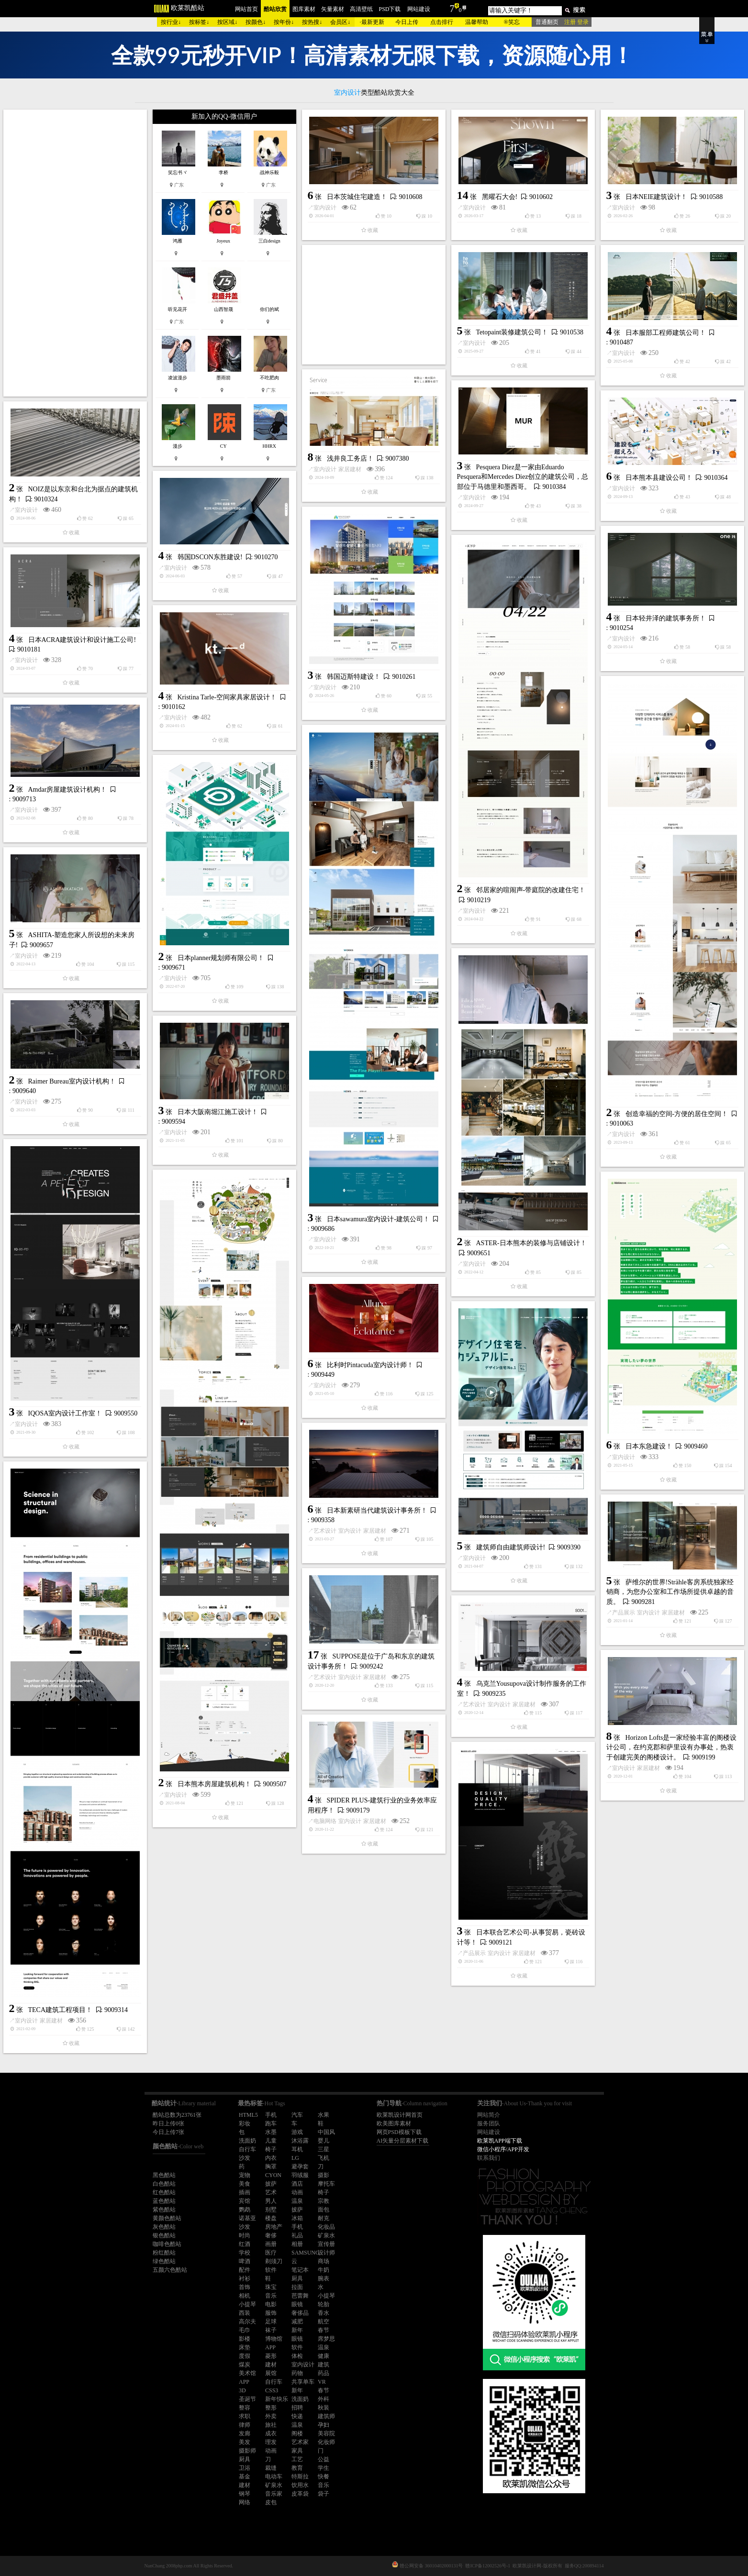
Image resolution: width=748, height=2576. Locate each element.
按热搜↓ (312, 22)
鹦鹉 (244, 2209)
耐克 (323, 2218)
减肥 (297, 2321)
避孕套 (300, 2166)
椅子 (271, 2149)
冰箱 (297, 2218)
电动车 (273, 2476)
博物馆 (273, 2338)
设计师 (326, 2252)
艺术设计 (324, 1530)
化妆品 (326, 2226)
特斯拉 (300, 2476)
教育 (297, 2468)
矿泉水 (326, 2235)
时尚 (244, 2235)
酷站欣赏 (275, 9)
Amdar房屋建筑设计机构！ (67, 789)
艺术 (271, 2192)
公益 (323, 2459)
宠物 (244, 2175)
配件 (244, 2269)
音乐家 (273, 2493)
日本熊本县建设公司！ (658, 477)
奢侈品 (300, 2313)
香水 (323, 2313)
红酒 (244, 2244)
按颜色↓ (256, 22)
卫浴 (244, 2468)
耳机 (297, 2149)
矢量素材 (332, 9)
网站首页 (246, 9)
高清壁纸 (361, 9)
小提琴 (326, 2295)
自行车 (247, 2149)
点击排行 (441, 22)
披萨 (271, 2183)
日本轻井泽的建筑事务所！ (665, 618)
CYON (273, 2175)
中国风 (326, 2132)
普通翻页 (547, 22)
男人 (271, 2201)
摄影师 (247, 2450)
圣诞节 (247, 2399)
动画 (297, 2192)
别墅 (271, 2209)
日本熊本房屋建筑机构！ (214, 1784)
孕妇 (323, 2424)
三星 (323, 2149)
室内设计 (324, 207)
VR (322, 2381)
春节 (323, 2330)
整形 (271, 2407)
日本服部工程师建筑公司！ (665, 332)
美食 (244, 2183)
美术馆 (247, 2373)
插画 (244, 2192)
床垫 (244, 2347)
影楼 (244, 2338)
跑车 (271, 2123)
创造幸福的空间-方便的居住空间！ (676, 1113)
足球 (271, 2321)
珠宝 (271, 2287)
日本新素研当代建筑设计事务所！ (377, 1510)
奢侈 (271, 2235)
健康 (323, 2356)
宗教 (323, 2201)
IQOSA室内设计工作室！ (65, 1413)
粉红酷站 (164, 2252)
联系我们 (488, 2158)
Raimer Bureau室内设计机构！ (72, 1081)
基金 (244, 2476)
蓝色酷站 (164, 2201)
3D (242, 2390)
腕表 (323, 2278)
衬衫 (244, 2278)
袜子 (271, 2330)
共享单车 (302, 2381)
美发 (244, 2442)
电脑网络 (324, 1821)
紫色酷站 (164, 2209)
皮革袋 (300, 2493)
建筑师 (326, 2416)
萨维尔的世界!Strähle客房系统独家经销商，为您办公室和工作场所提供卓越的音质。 (670, 1592)
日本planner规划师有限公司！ (221, 958)
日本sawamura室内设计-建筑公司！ (378, 1219)
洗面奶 (247, 2140)
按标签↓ (199, 22)
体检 (297, 2356)
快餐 (323, 2476)
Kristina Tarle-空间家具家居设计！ (227, 697)
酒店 (297, 2183)
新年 (297, 2330)
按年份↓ (284, 22)
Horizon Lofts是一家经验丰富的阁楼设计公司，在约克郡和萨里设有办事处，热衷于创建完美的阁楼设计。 (671, 1747)
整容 (244, 2407)
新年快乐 (276, 2399)
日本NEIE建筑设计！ (656, 196)
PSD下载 (390, 9)
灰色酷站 (164, 2226)
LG (295, 2158)
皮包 (271, 2502)
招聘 (297, 2407)
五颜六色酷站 (170, 2269)
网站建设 (418, 9)
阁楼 (297, 2433)
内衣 (271, 2158)
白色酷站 (164, 2183)
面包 (323, 2209)
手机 (271, 2115)
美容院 (326, 2433)
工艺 (297, 2459)
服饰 (271, 2313)
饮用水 (300, 2485)
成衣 (271, 2433)
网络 (244, 2502)
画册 (271, 2244)
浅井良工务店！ (350, 458)
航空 (323, 2321)
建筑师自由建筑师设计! (511, 1547)
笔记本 (300, 2269)
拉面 (297, 2287)
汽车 (297, 2115)
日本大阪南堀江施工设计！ (218, 1112)
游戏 (297, 2132)
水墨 (271, 2132)
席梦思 (326, 2338)
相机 (244, 2295)
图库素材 (303, 9)
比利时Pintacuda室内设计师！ (370, 1365)
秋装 (323, 2407)
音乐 (271, 2295)
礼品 (297, 2235)
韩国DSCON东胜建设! (210, 557)
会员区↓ (340, 22)
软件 (271, 2269)
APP (270, 2347)
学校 (244, 2252)
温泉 (297, 2201)
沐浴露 (300, 2140)
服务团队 (488, 2123)
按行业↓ (171, 22)
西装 (244, 2313)
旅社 (271, 2424)
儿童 (271, 2140)
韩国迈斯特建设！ (353, 676)
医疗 (271, 2252)
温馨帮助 (476, 22)
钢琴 (244, 2493)
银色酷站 (164, 2235)
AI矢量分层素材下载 (403, 2140)
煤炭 (244, 2364)
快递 (297, 2416)
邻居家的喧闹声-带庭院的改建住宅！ (531, 890)
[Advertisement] (75, 253)
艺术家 (300, 2442)
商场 (323, 2261)
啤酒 (244, 2261)
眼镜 (297, 2304)
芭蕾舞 (300, 2295)
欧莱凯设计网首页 (400, 2115)
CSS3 (271, 2390)
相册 (297, 2244)
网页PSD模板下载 (399, 2132)
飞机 (323, 2158)
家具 (297, 2450)
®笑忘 (511, 22)
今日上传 (406, 22)
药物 (297, 2373)
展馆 (271, 2373)
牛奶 (323, 2269)
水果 (323, 2115)
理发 (271, 2442)
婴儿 (323, 2140)
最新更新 (372, 22)
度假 (244, 2356)
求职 (244, 2416)
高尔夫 (247, 2321)
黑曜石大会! (500, 196)
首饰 (244, 2287)
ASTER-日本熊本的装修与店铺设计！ (531, 1243)
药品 (323, 2373)
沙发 (244, 2158)
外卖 (271, 2416)
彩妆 (244, 2123)
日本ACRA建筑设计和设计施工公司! (82, 639)
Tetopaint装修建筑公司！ (512, 332)
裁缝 (271, 2468)
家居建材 (349, 469)
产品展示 (623, 1612)
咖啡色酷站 (167, 2244)
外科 (323, 2399)
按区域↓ (227, 22)
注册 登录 (576, 22)
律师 (244, 2424)
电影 (271, 2304)
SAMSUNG (305, 2252)
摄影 (323, 2175)
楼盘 (271, 2218)
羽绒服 (300, 2175)
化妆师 (326, 2442)
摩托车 (326, 2183)
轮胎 (323, 2304)
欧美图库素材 (394, 2123)
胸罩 (271, 2166)
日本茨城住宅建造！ (357, 196)
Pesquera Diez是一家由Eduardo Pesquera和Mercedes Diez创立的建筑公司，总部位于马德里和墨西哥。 (523, 477)
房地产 (273, 2226)
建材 (271, 2364)
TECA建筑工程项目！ (60, 2009)
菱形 (271, 2356)
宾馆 (244, 2201)
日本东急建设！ (648, 1446)
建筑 (323, 2364)
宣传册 (326, 2244)
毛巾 (244, 2330)
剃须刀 (273, 2261)
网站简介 (488, 2115)
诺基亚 (247, 2218)
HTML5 (248, 2115)
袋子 (323, 2493)
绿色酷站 (164, 2261)
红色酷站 (164, 2192)
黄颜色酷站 (167, 2218)
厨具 (297, 2278)
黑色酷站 (164, 2175)
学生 (323, 2468)
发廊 (244, 2433)
